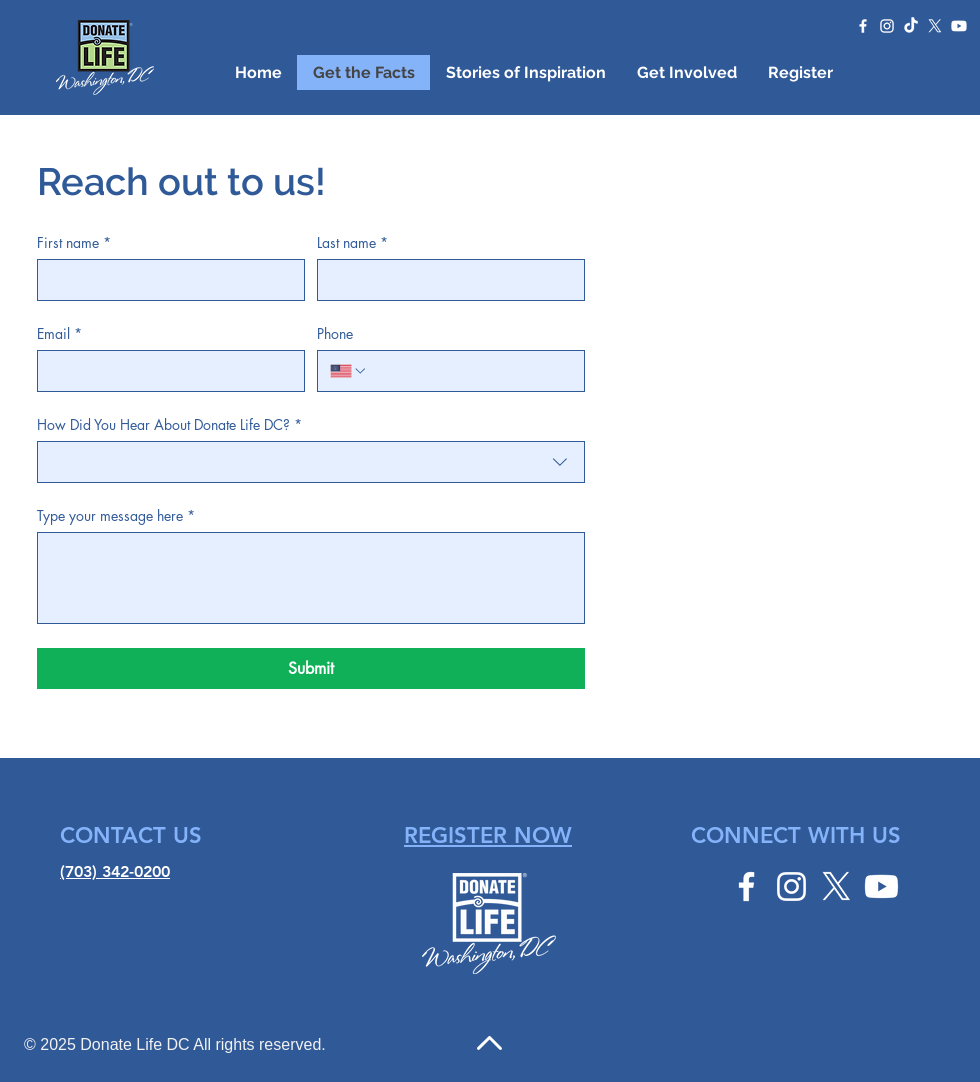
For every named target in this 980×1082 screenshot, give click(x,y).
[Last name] (445, 280)
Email (59, 333)
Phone (335, 333)
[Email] (165, 371)
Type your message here (116, 515)
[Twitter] (935, 26)
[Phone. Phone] (470, 371)
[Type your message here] (311, 578)
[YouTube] (959, 26)
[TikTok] (911, 26)
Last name (352, 242)
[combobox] (311, 462)
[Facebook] (863, 26)
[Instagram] (887, 26)
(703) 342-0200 (115, 871)
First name (74, 242)
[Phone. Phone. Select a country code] (349, 371)
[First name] (165, 280)
